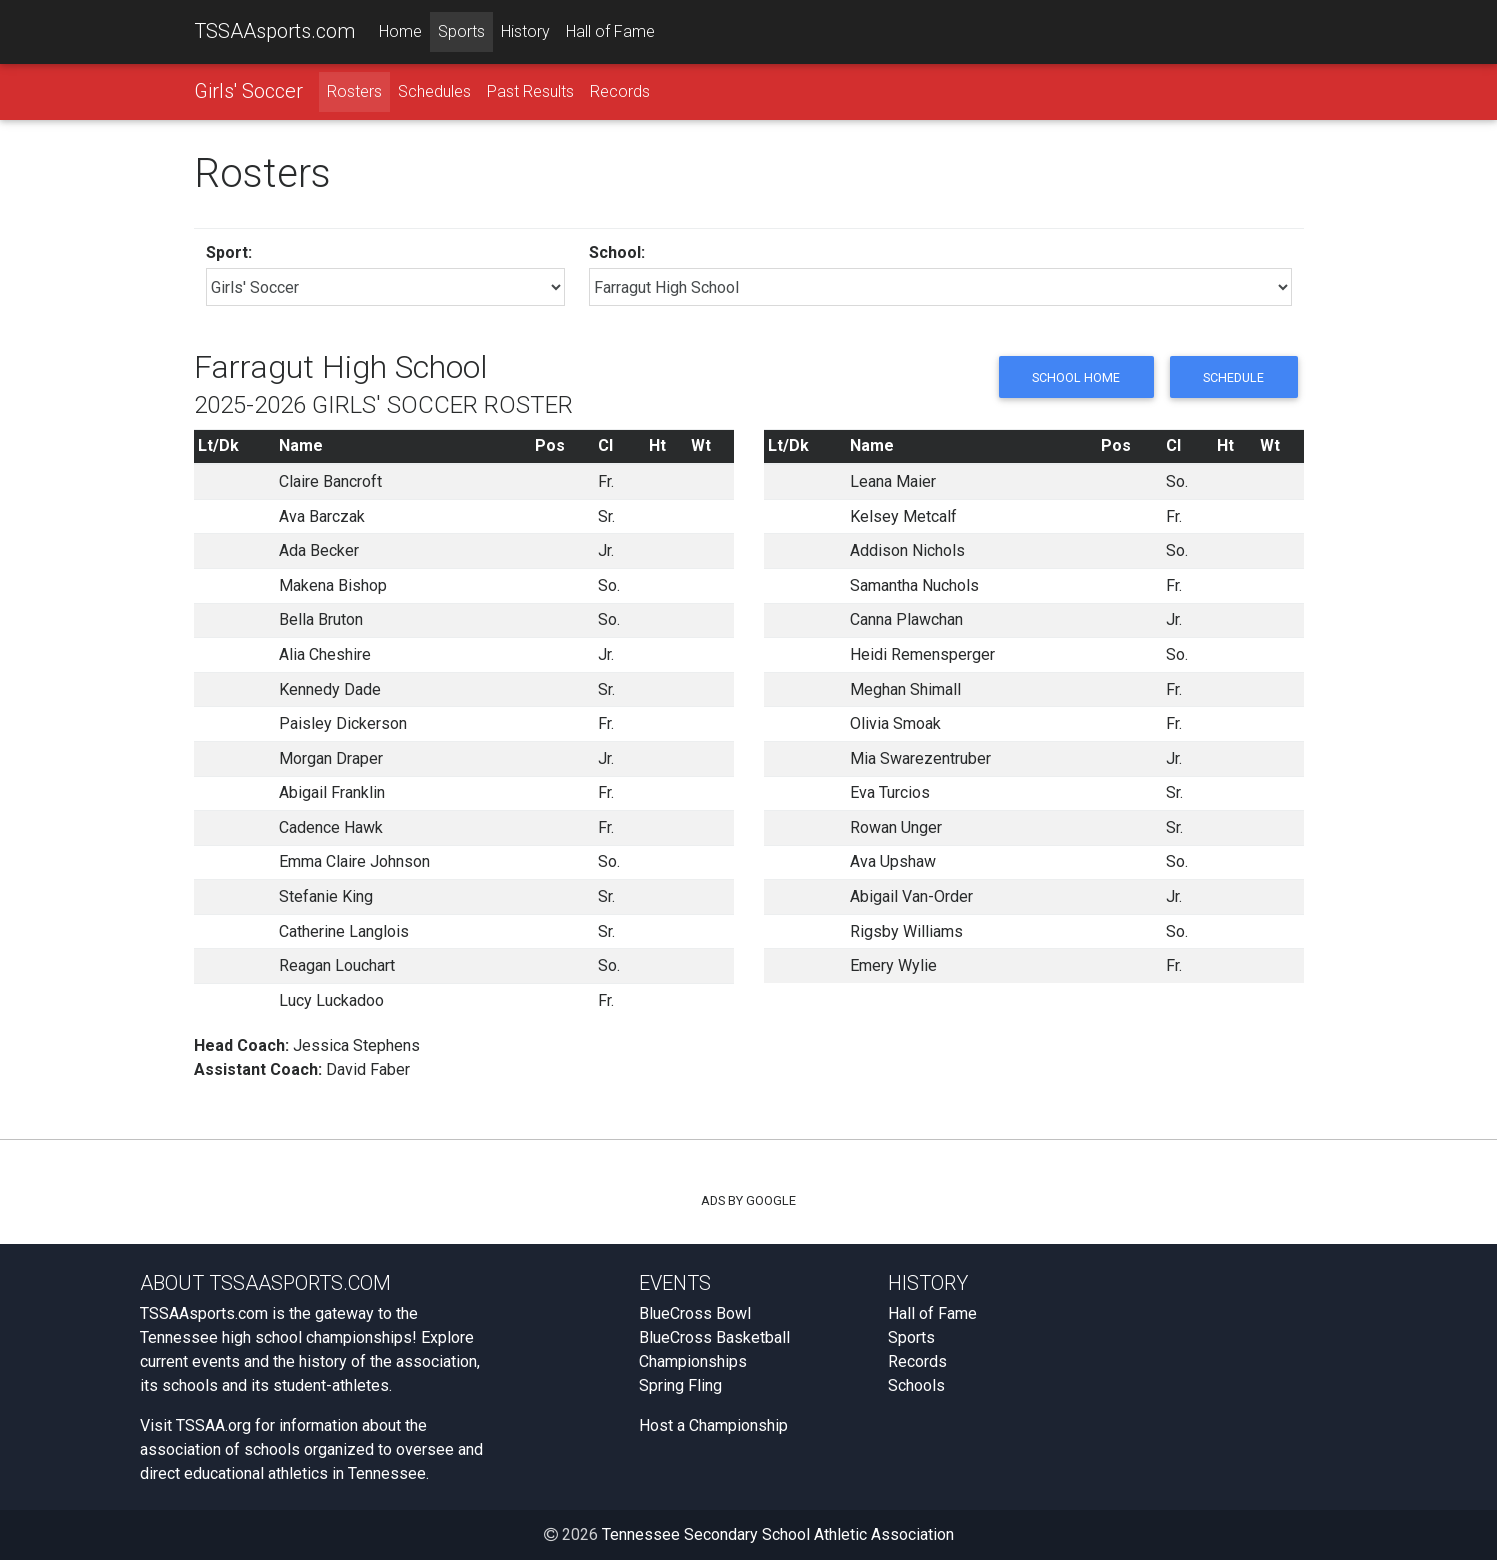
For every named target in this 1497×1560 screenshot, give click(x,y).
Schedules (434, 91)
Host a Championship (713, 1425)
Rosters (354, 91)
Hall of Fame (610, 31)
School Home (1074, 377)
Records (620, 91)
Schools (916, 1385)
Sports (461, 31)
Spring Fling (680, 1385)
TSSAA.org (213, 1425)
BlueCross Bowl (695, 1313)
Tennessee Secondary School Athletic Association (778, 1534)
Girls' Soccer (248, 91)
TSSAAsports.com (274, 31)
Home (400, 31)
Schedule (1232, 377)
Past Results (530, 91)
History (525, 31)
